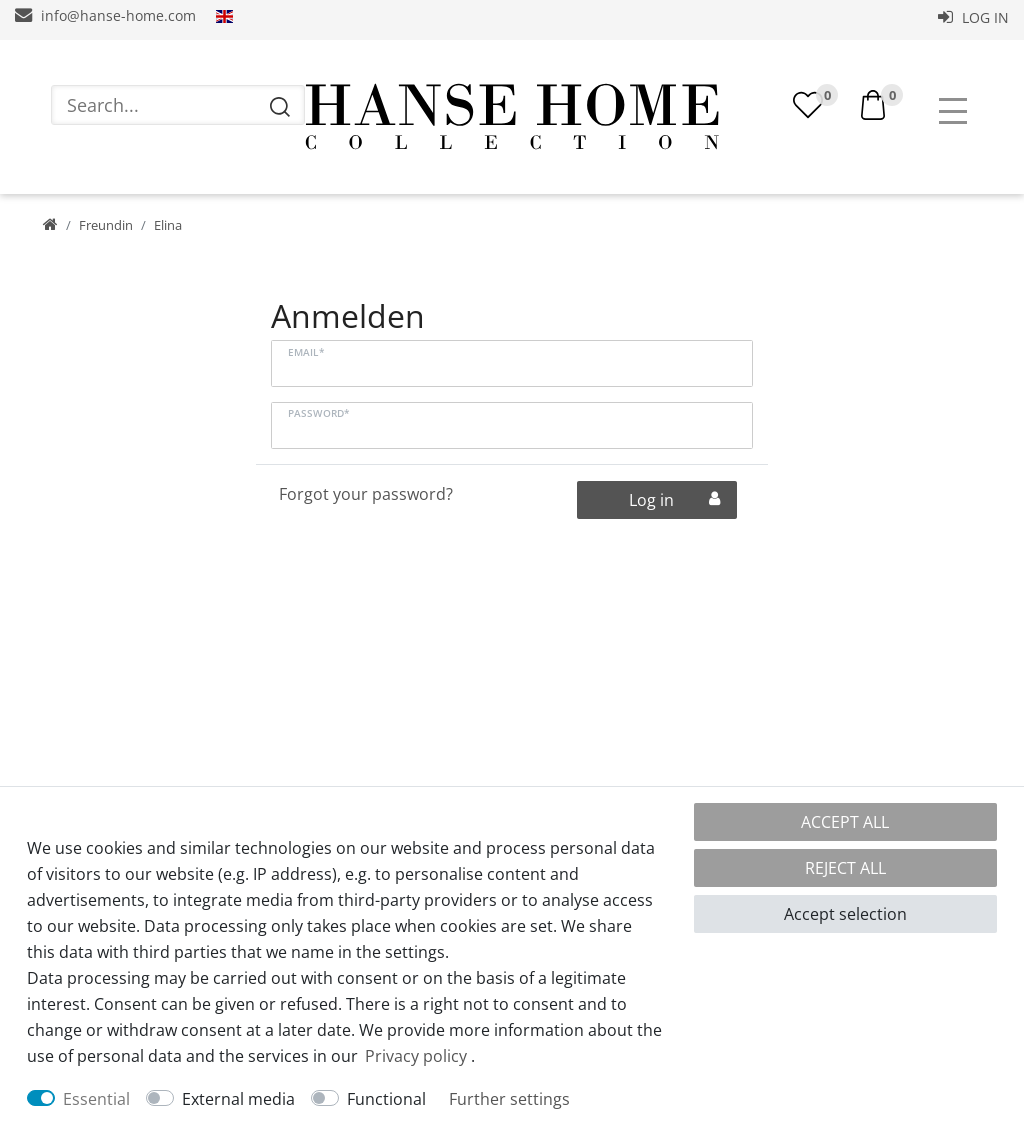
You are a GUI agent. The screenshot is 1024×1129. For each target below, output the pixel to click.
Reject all (845, 868)
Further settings (509, 1099)
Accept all (845, 822)
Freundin (106, 225)
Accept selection (845, 914)
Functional (386, 1099)
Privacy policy (416, 1056)
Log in (973, 17)
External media (238, 1099)
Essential (96, 1099)
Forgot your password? (366, 494)
